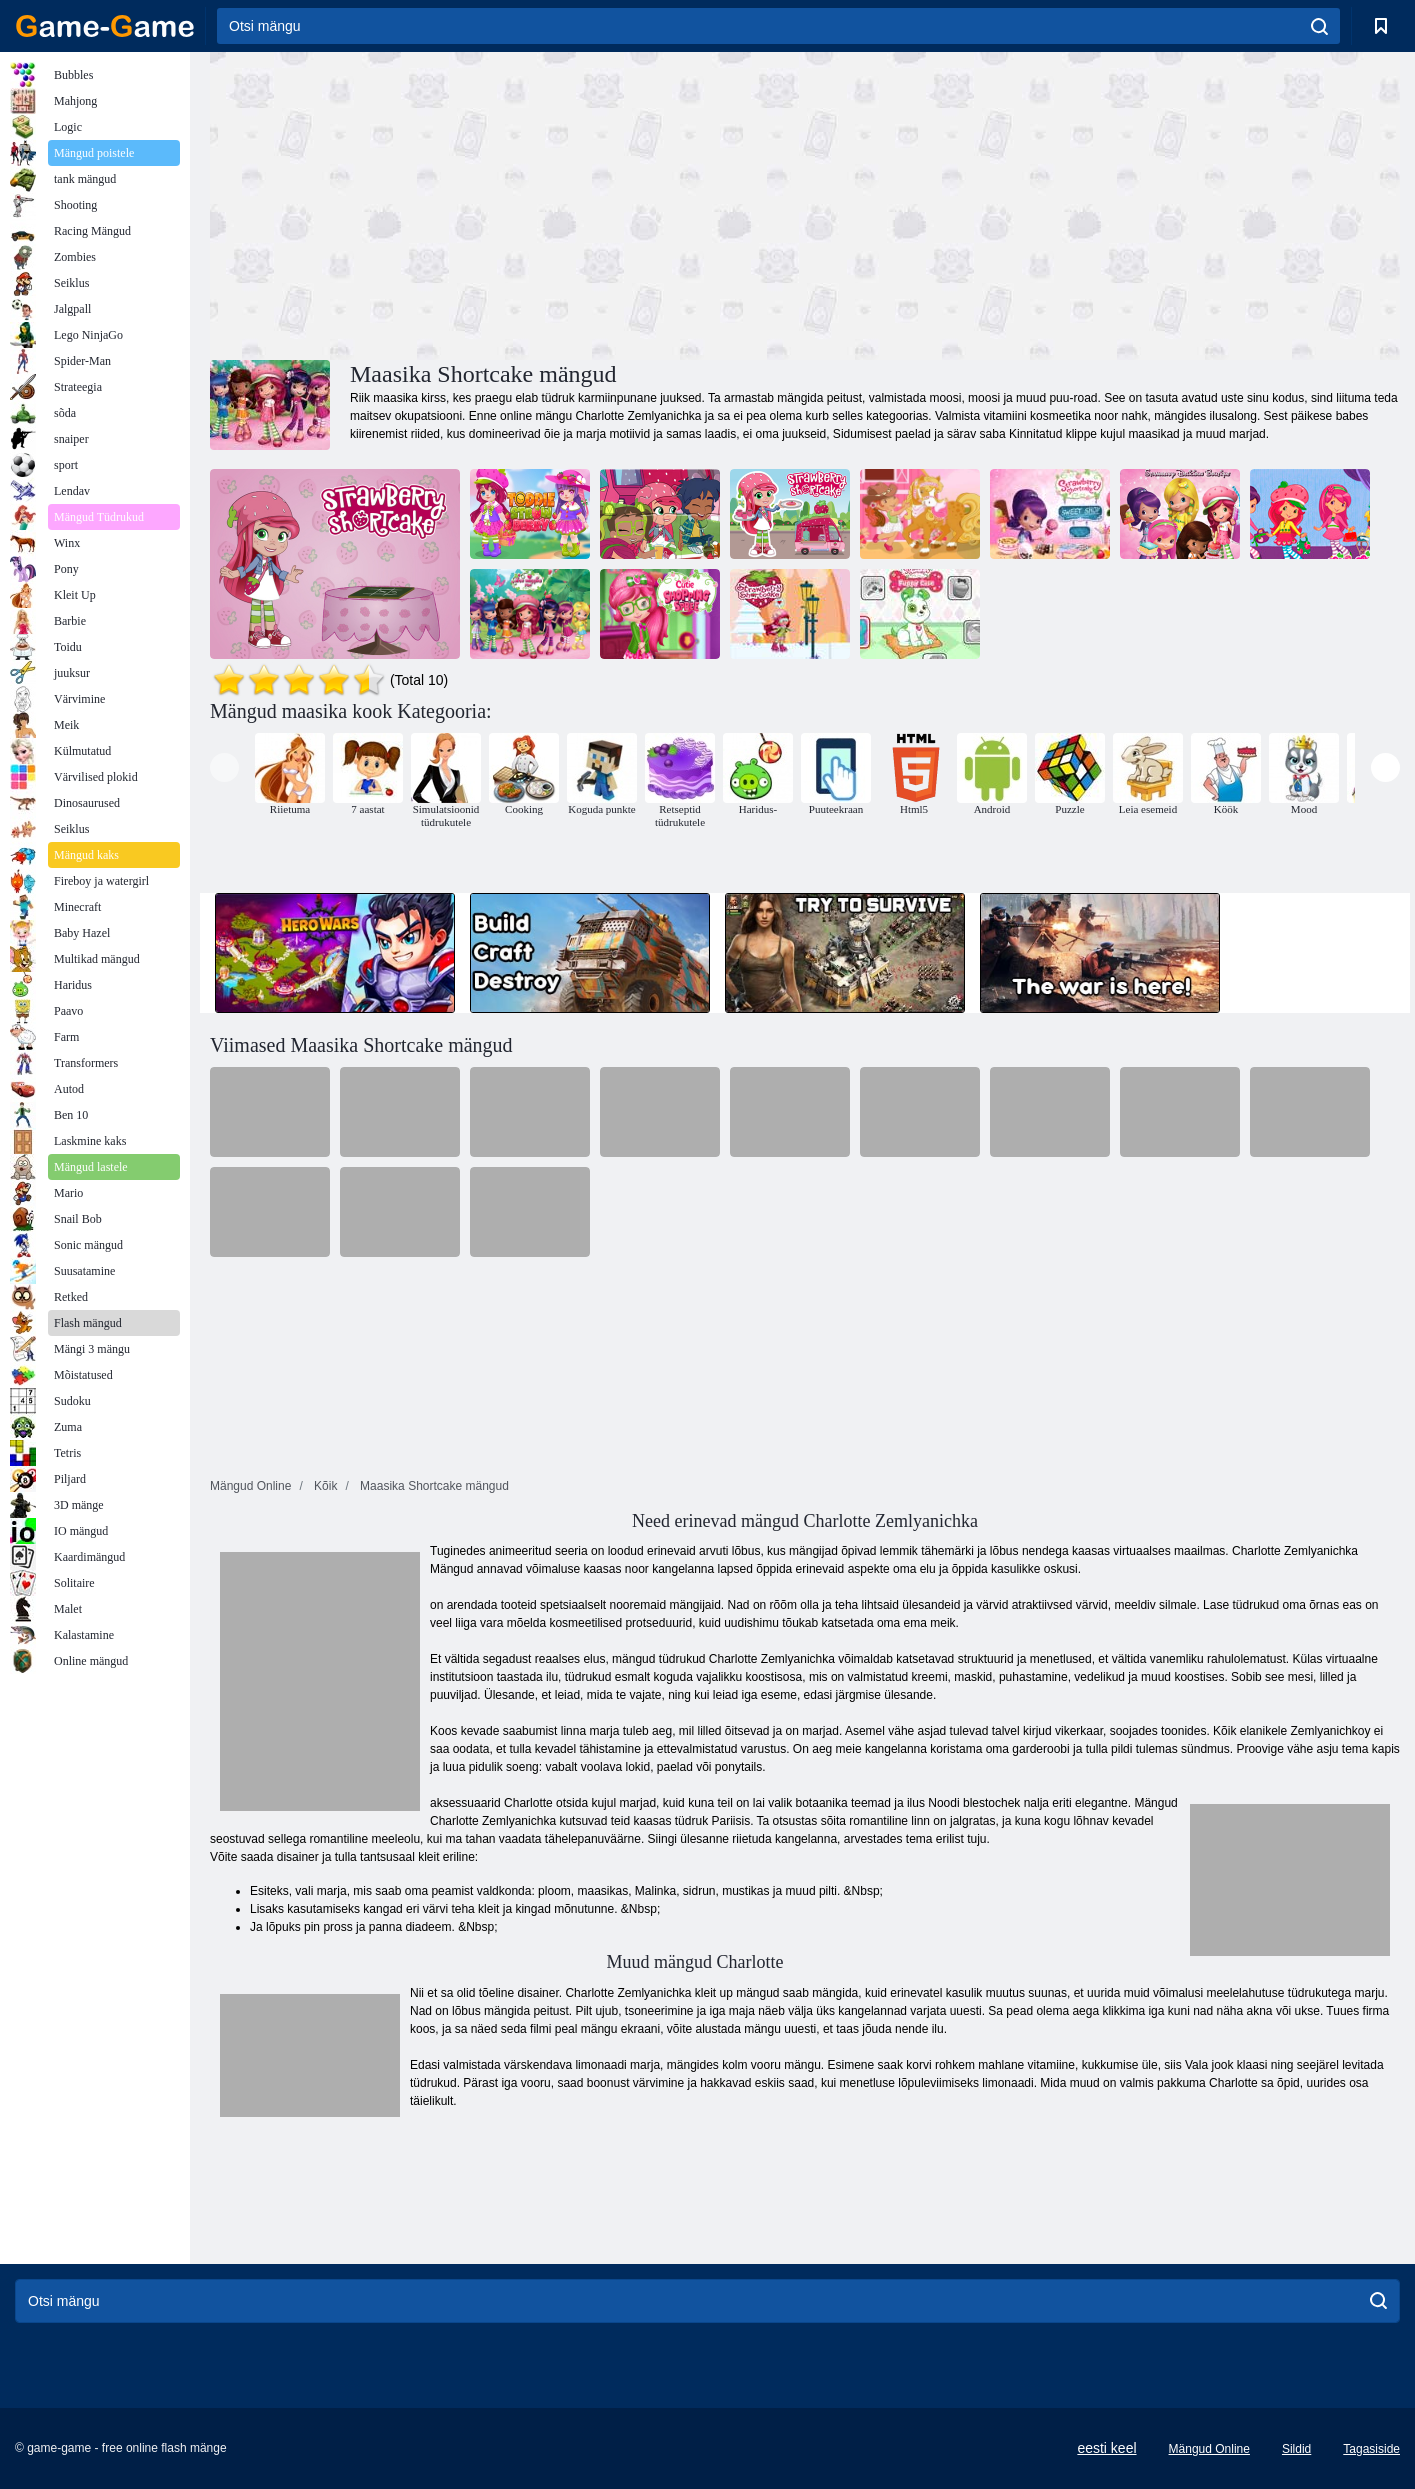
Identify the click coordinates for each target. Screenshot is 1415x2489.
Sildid (1296, 2449)
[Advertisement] (508, 203)
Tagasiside (1371, 2449)
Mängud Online (1209, 2449)
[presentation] (224, 767)
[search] (1319, 26)
